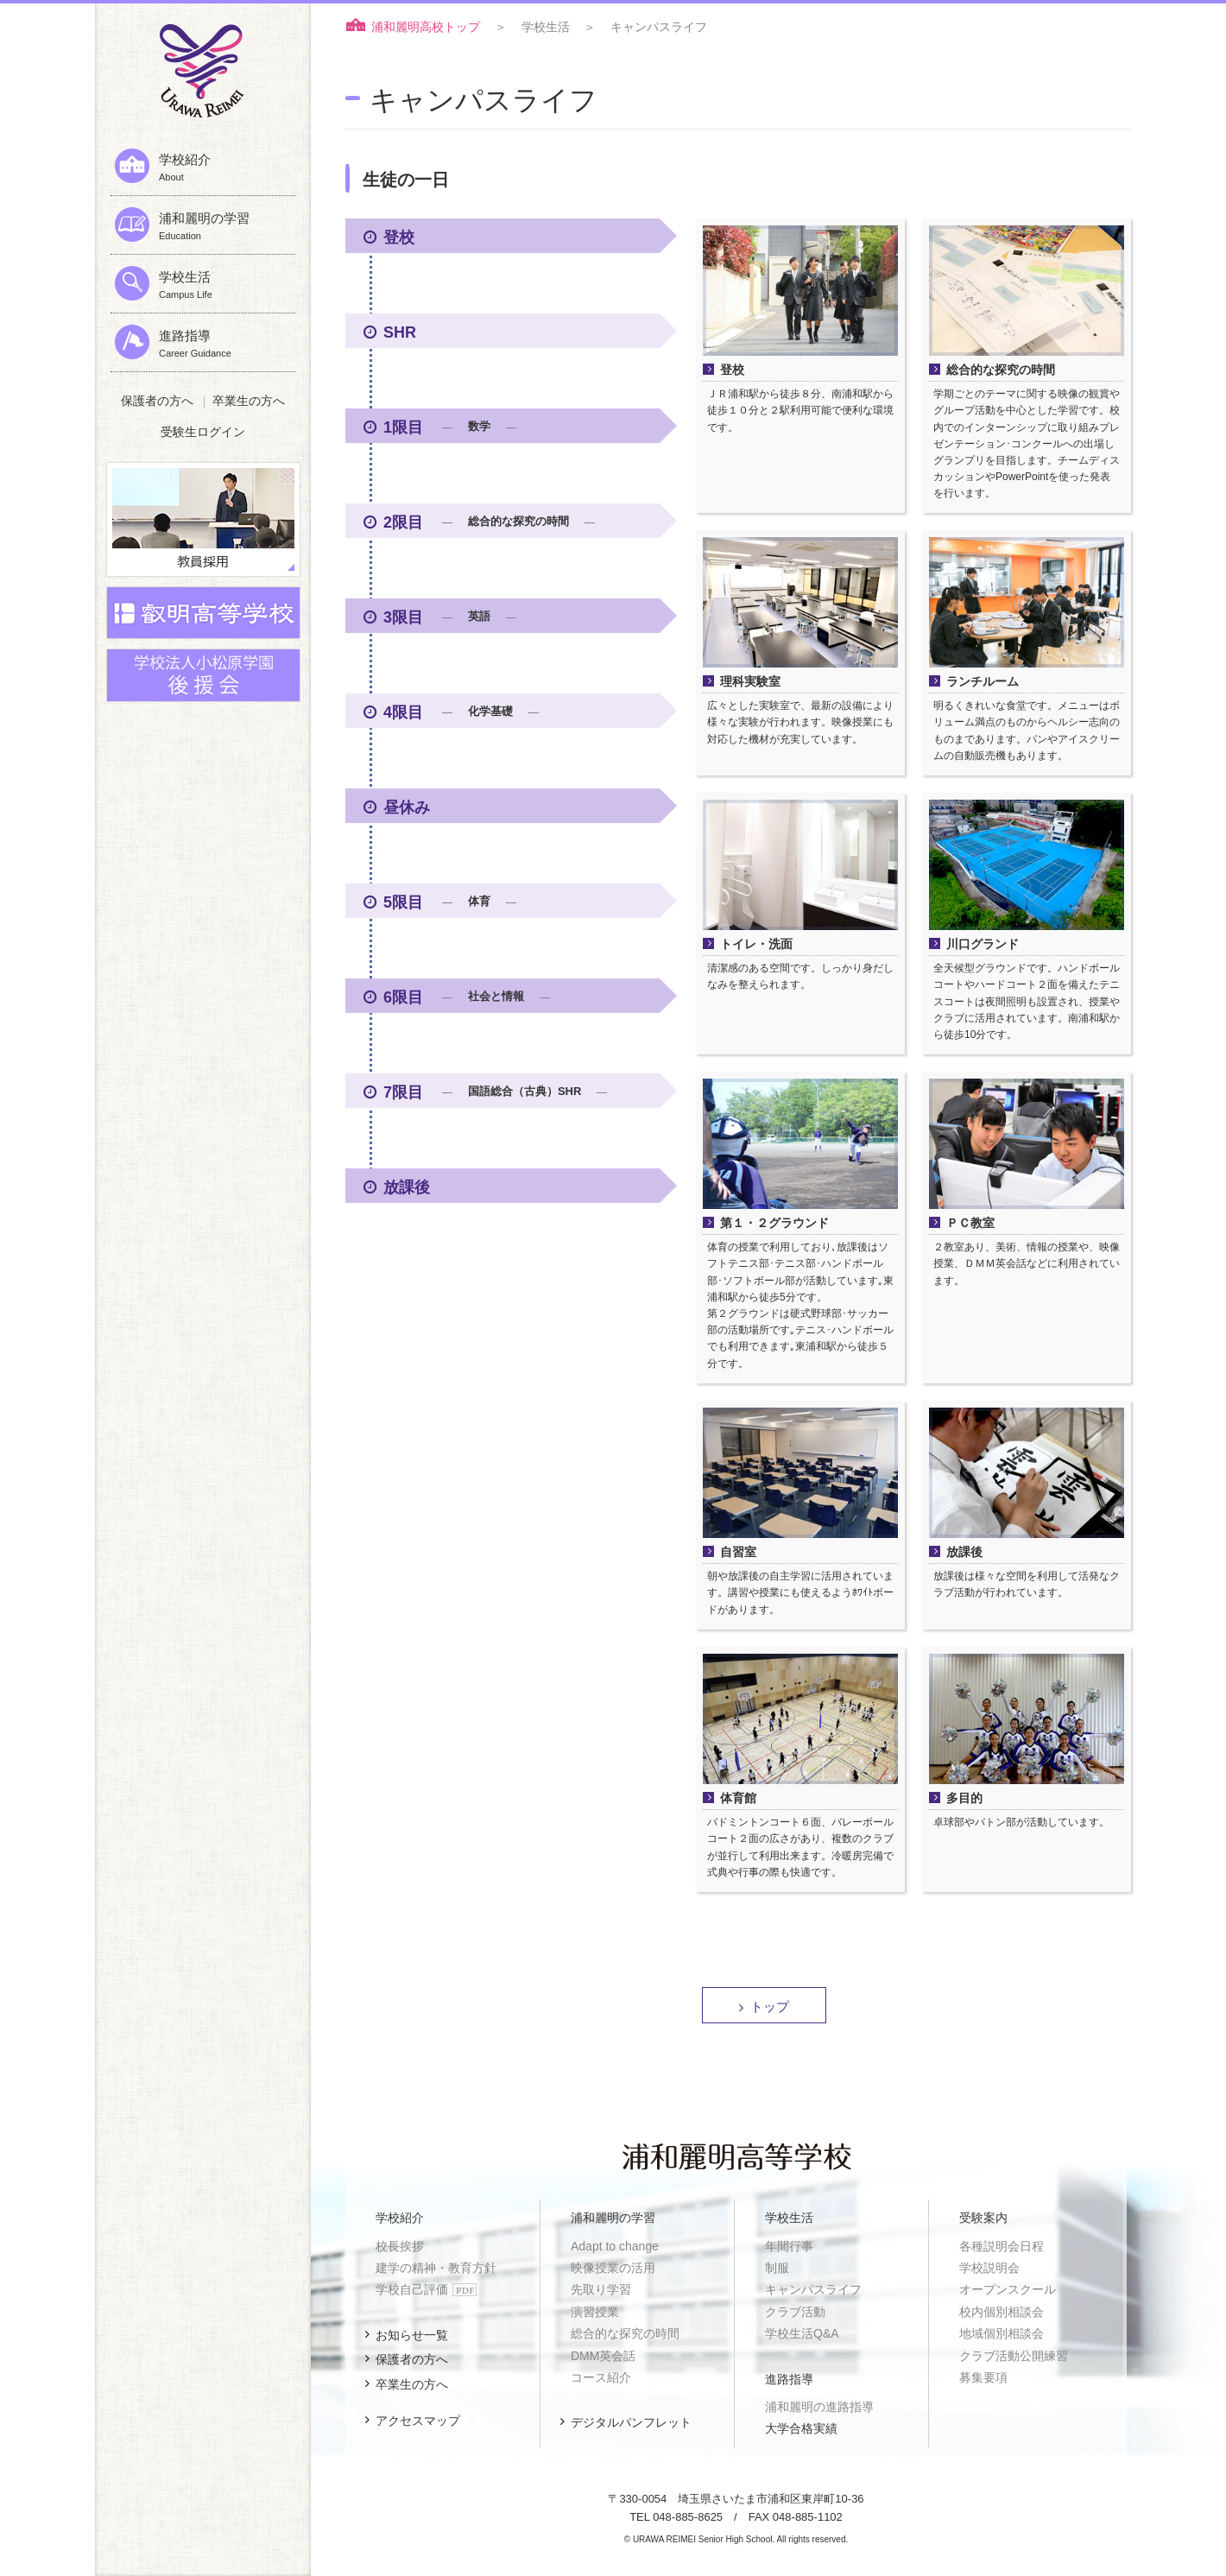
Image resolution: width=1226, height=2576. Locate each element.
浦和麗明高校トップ (425, 27)
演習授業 (595, 2312)
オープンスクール (1007, 2289)
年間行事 (789, 2246)
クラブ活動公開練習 (1013, 2356)
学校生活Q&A (802, 2333)
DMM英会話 (603, 2356)
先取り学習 (601, 2289)
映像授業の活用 (613, 2268)
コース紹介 (601, 2377)
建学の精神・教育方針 (436, 2268)
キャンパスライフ (813, 2289)
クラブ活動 (795, 2312)
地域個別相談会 (1001, 2333)
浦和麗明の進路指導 (819, 2407)
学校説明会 (989, 2268)
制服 (777, 2268)
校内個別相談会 (1001, 2312)
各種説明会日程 (1001, 2246)
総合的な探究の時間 (625, 2333)
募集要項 (983, 2377)
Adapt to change (615, 2246)
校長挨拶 (400, 2246)
